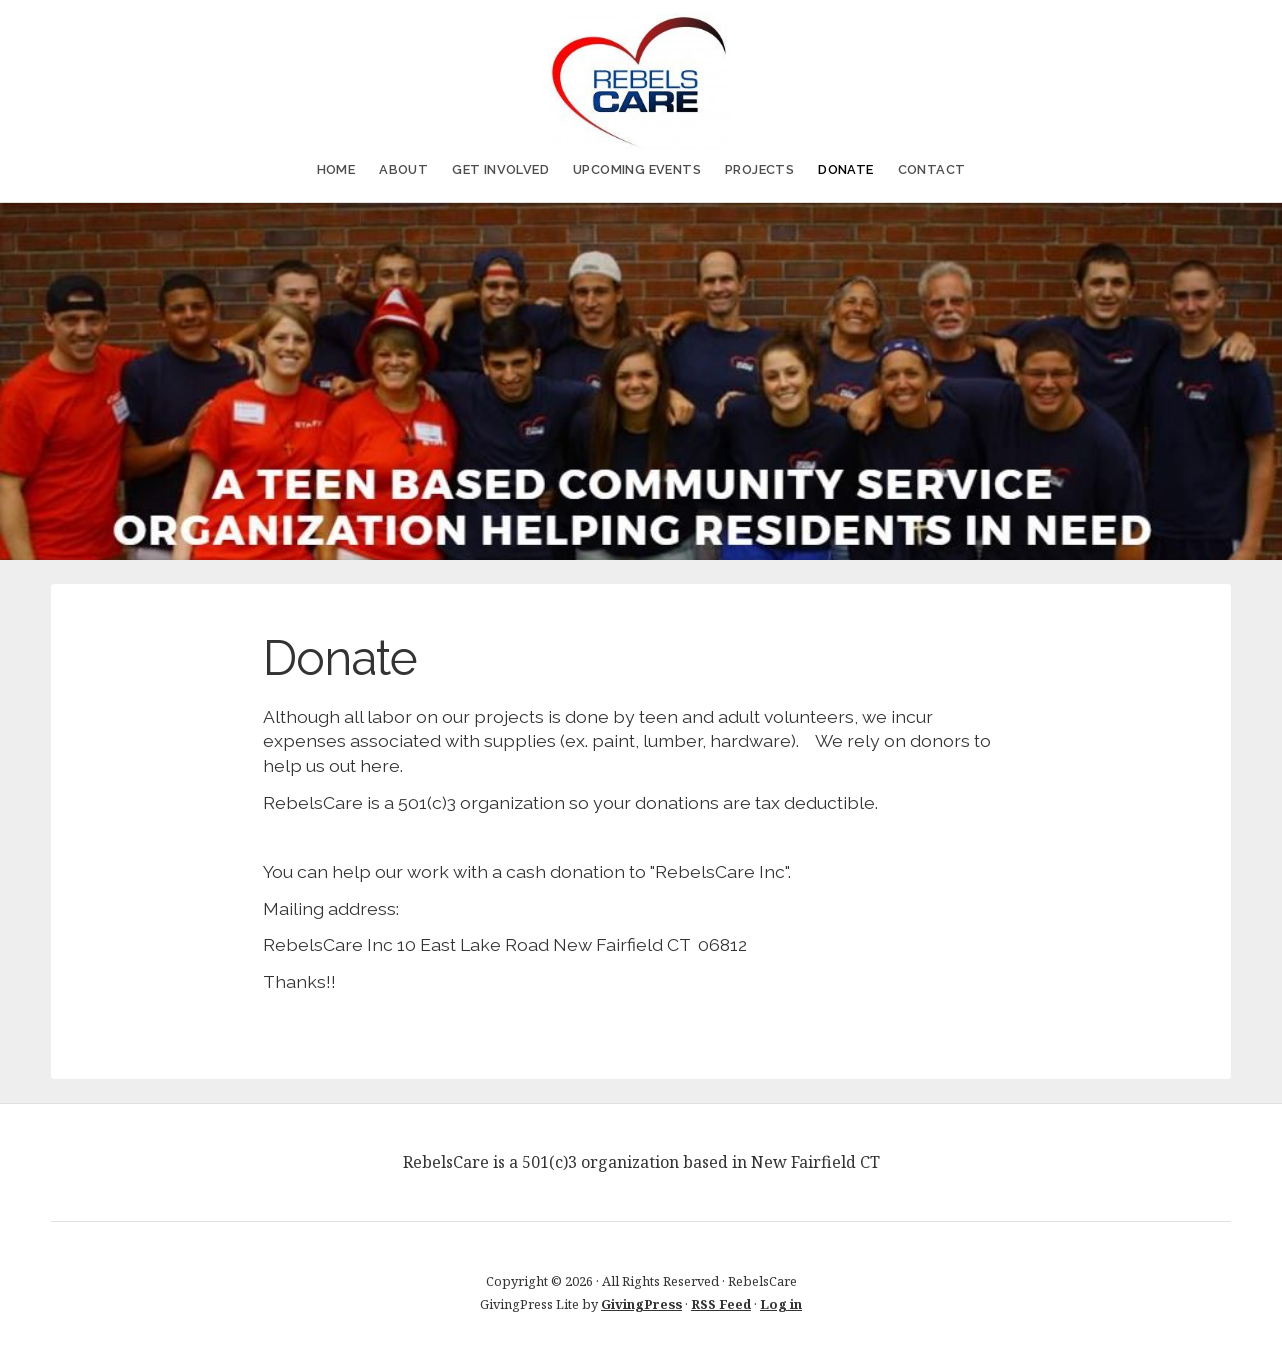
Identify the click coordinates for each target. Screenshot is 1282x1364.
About (403, 169)
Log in (781, 1304)
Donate (845, 169)
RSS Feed (721, 1304)
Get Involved (500, 169)
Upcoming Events (637, 169)
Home (336, 169)
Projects (759, 169)
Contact (932, 169)
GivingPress (641, 1304)
